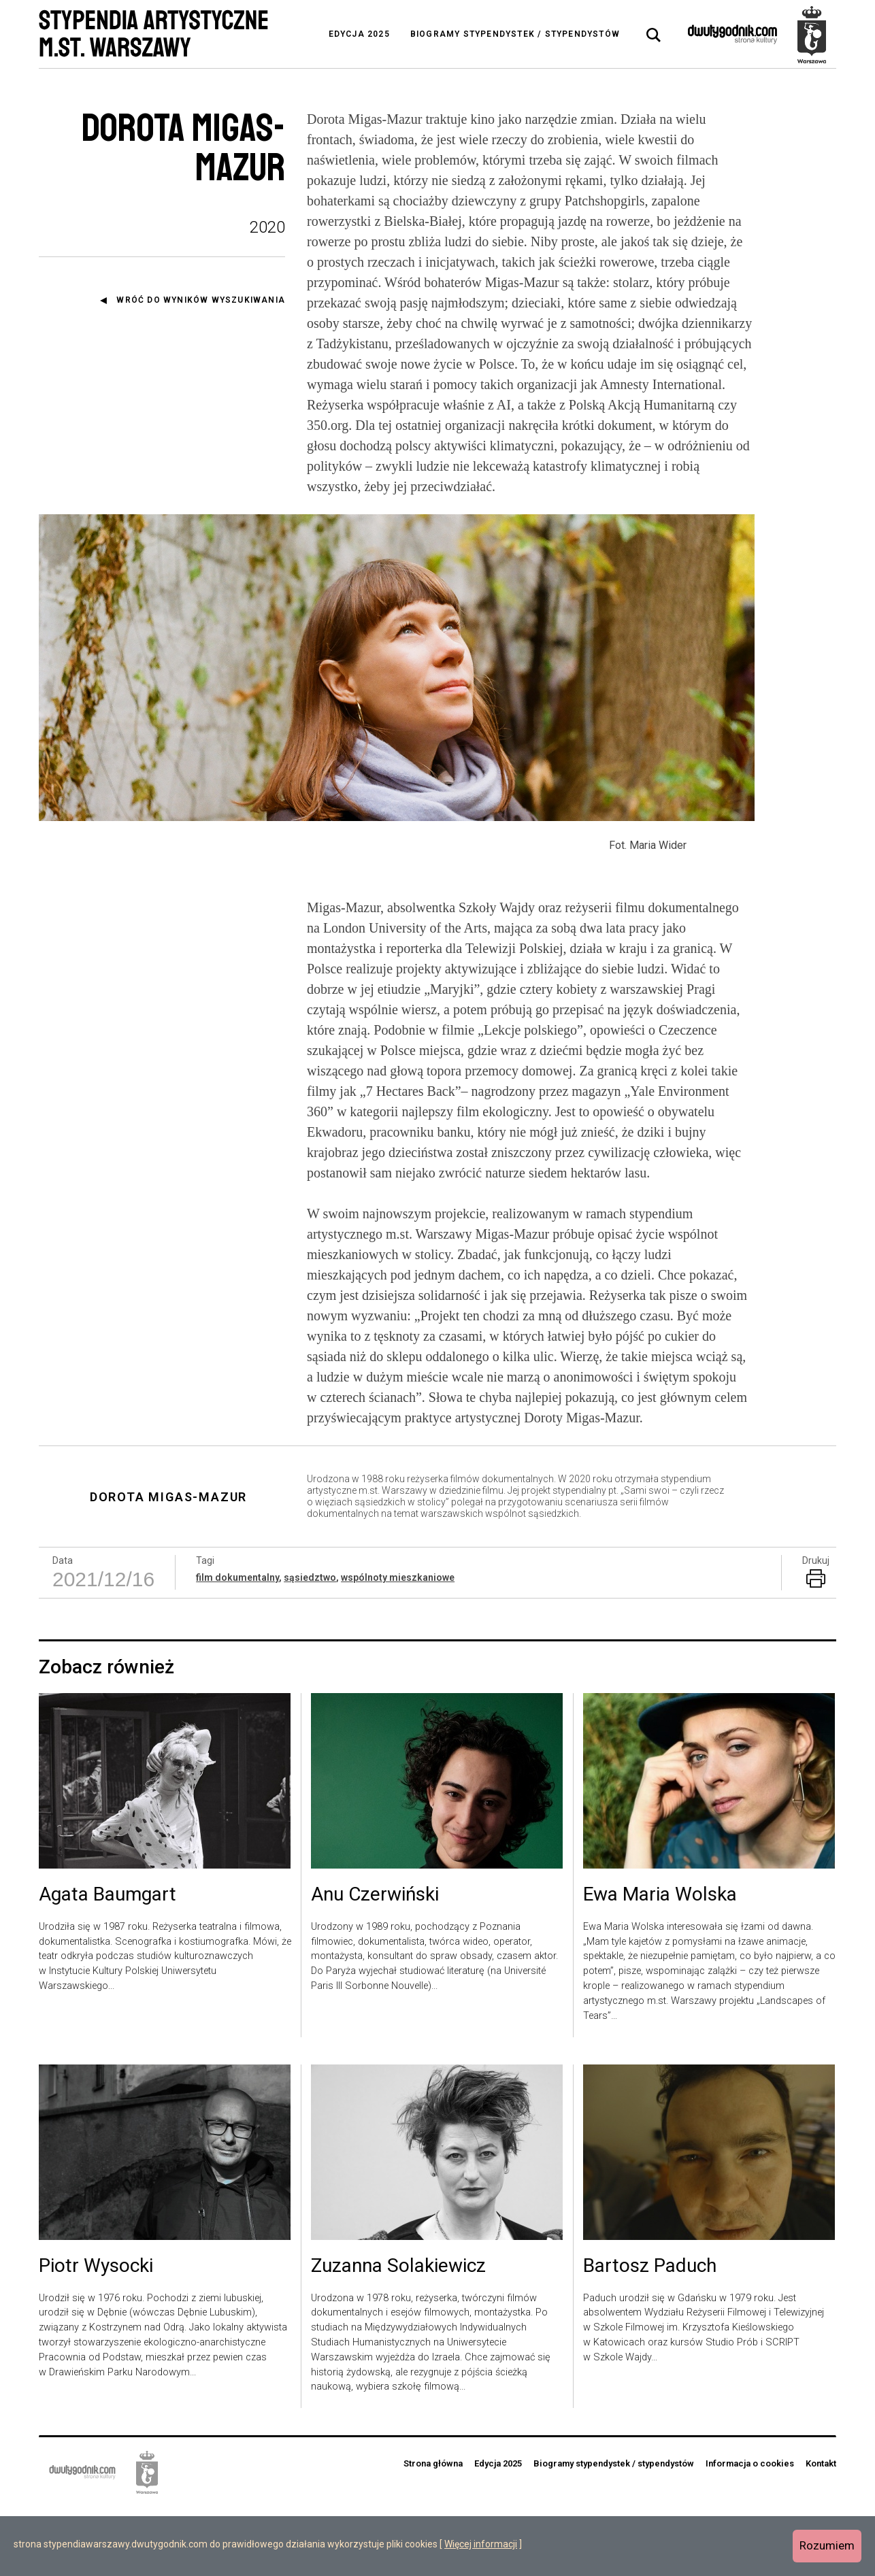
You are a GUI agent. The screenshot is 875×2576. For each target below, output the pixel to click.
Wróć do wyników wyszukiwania (200, 300)
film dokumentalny (237, 1645)
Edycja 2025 (359, 34)
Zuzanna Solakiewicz (398, 2334)
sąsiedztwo (310, 1645)
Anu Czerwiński (375, 1963)
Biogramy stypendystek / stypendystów (515, 34)
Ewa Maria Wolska (660, 1963)
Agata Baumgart (107, 1963)
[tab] (653, 35)
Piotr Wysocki (96, 2334)
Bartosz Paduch (649, 2334)
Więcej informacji (480, 2544)
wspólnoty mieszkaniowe (398, 1645)
